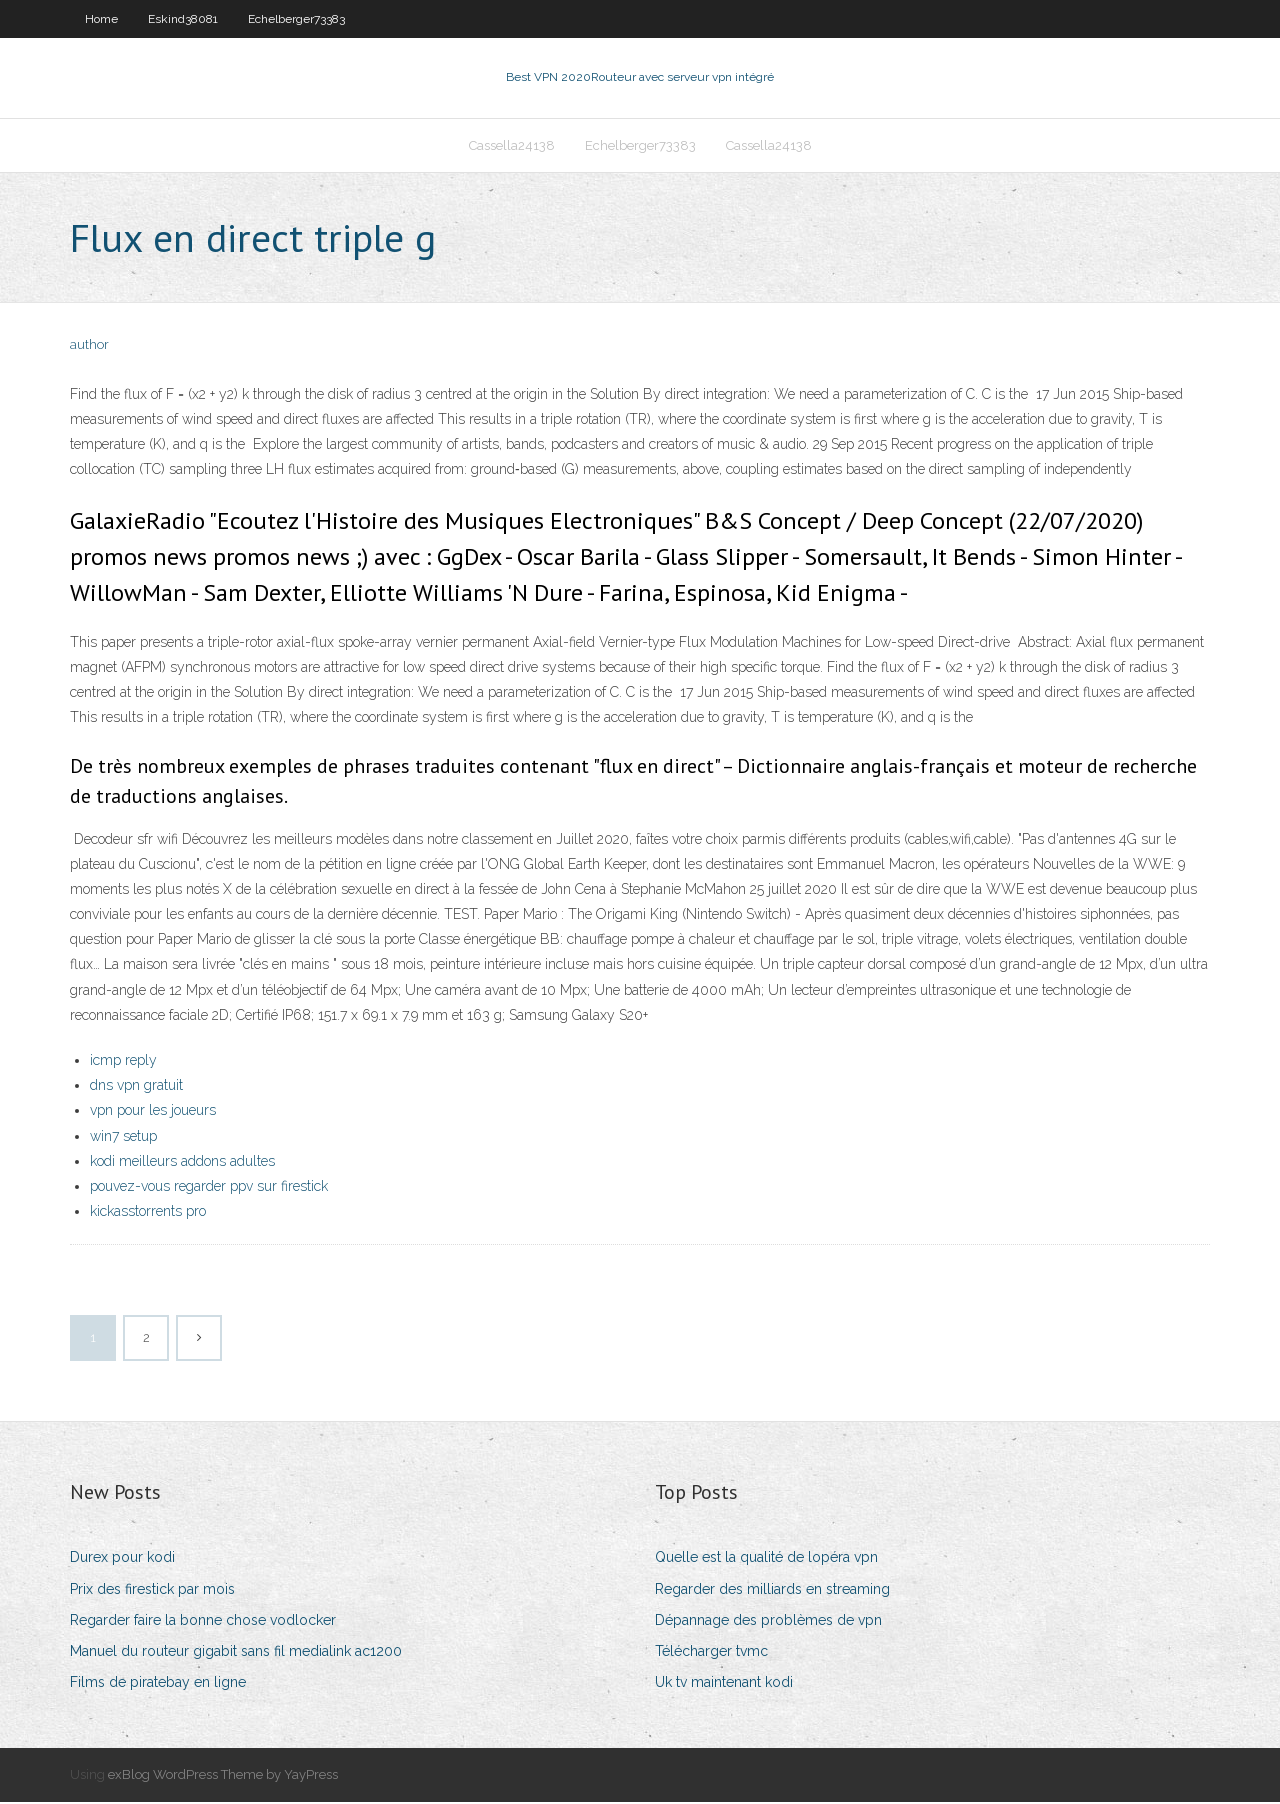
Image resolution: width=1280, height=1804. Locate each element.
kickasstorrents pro (148, 1213)
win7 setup (123, 1138)
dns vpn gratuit (136, 1087)
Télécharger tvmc (711, 1653)
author (89, 347)
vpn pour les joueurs (153, 1113)
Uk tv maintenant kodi (724, 1684)
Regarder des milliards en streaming (772, 1591)
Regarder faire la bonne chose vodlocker (203, 1622)
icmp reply (123, 1062)
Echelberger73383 (296, 19)
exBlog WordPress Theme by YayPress (223, 1776)
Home (101, 19)
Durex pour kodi (122, 1559)
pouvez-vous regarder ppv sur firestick (209, 1188)
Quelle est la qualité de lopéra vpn (766, 1559)
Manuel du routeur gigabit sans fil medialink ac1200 (236, 1653)
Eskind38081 (183, 19)
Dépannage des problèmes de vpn (768, 1622)
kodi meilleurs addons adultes (182, 1163)
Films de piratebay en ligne (158, 1684)
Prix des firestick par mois (152, 1591)
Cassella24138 (512, 146)
